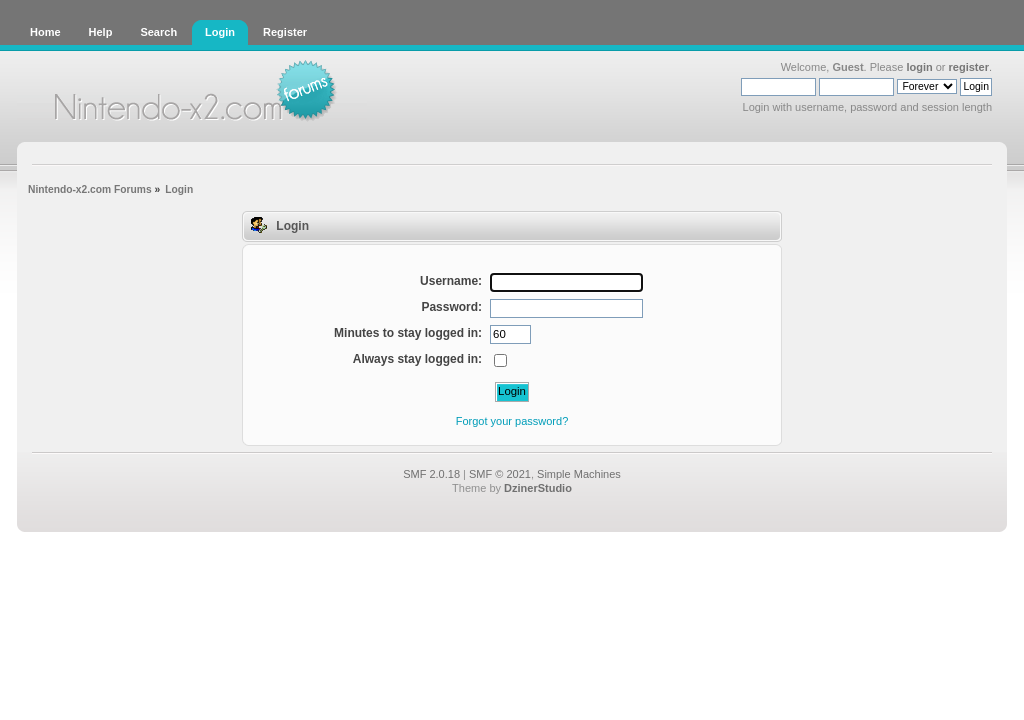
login (919, 67)
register (969, 67)
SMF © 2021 (500, 474)
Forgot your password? (512, 421)
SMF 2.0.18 (431, 474)
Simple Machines (579, 474)
